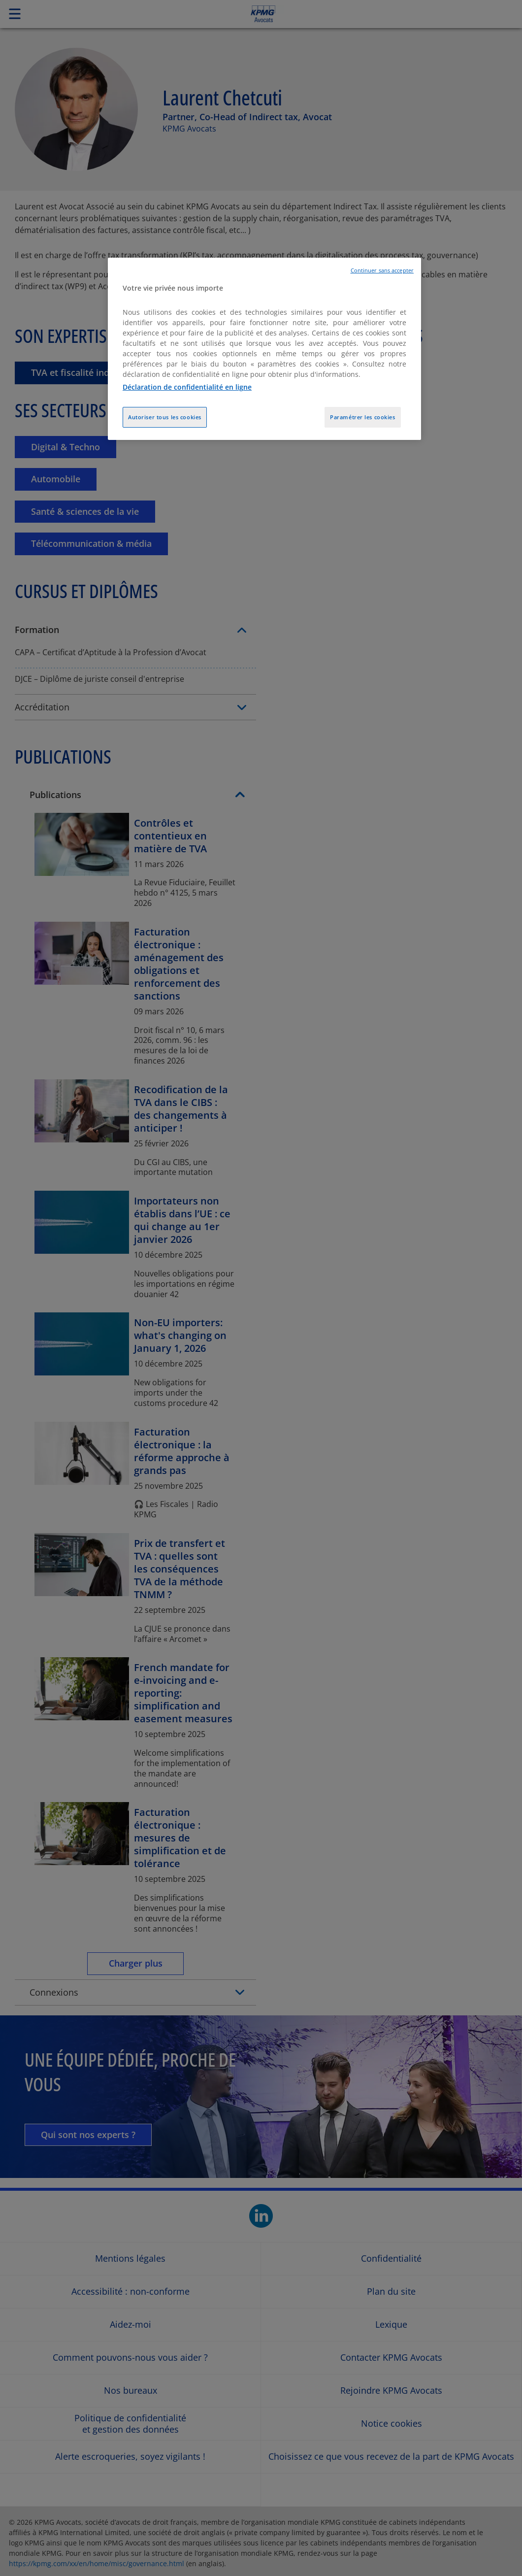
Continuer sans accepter (382, 270)
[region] (264, 349)
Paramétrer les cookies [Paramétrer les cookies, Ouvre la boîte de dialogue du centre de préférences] (362, 417)
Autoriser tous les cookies (164, 417)
